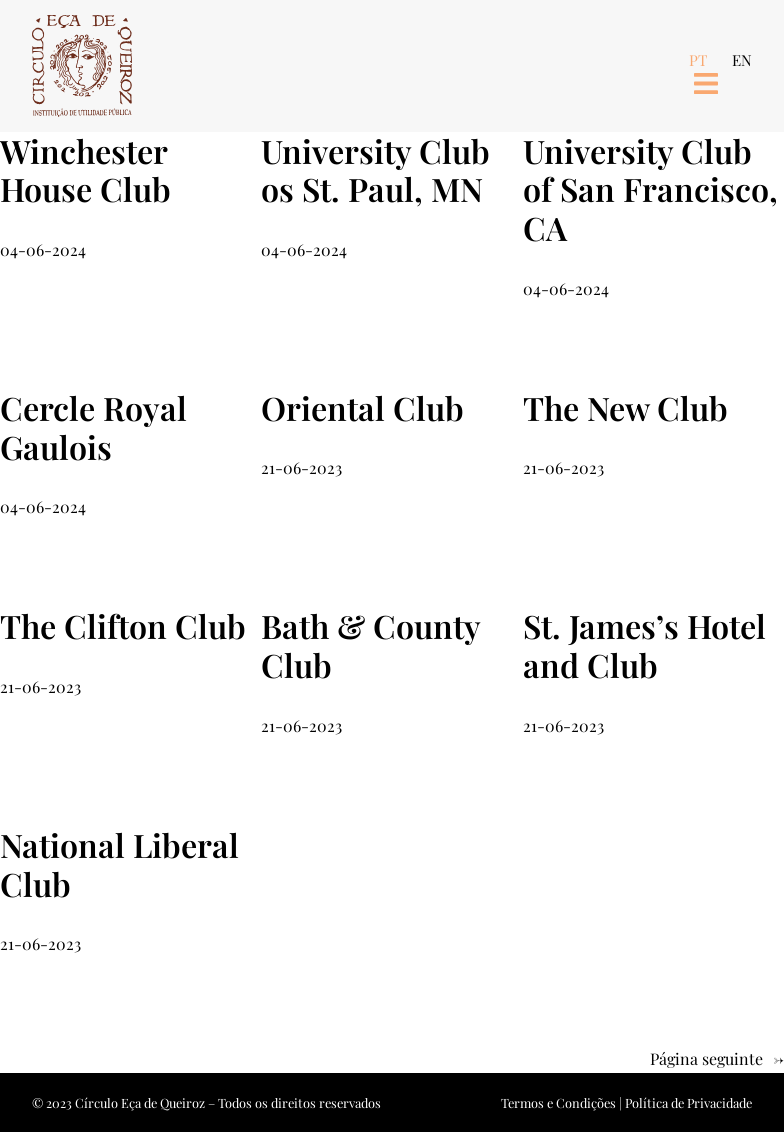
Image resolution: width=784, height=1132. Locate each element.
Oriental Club (362, 408)
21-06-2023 (301, 467)
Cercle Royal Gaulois (93, 428)
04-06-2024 (43, 249)
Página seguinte (717, 1059)
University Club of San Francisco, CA (650, 190)
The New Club (625, 408)
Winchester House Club (85, 171)
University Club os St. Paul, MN (375, 171)
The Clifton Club (123, 626)
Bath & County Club (370, 646)
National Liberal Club (119, 865)
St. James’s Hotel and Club (644, 646)
